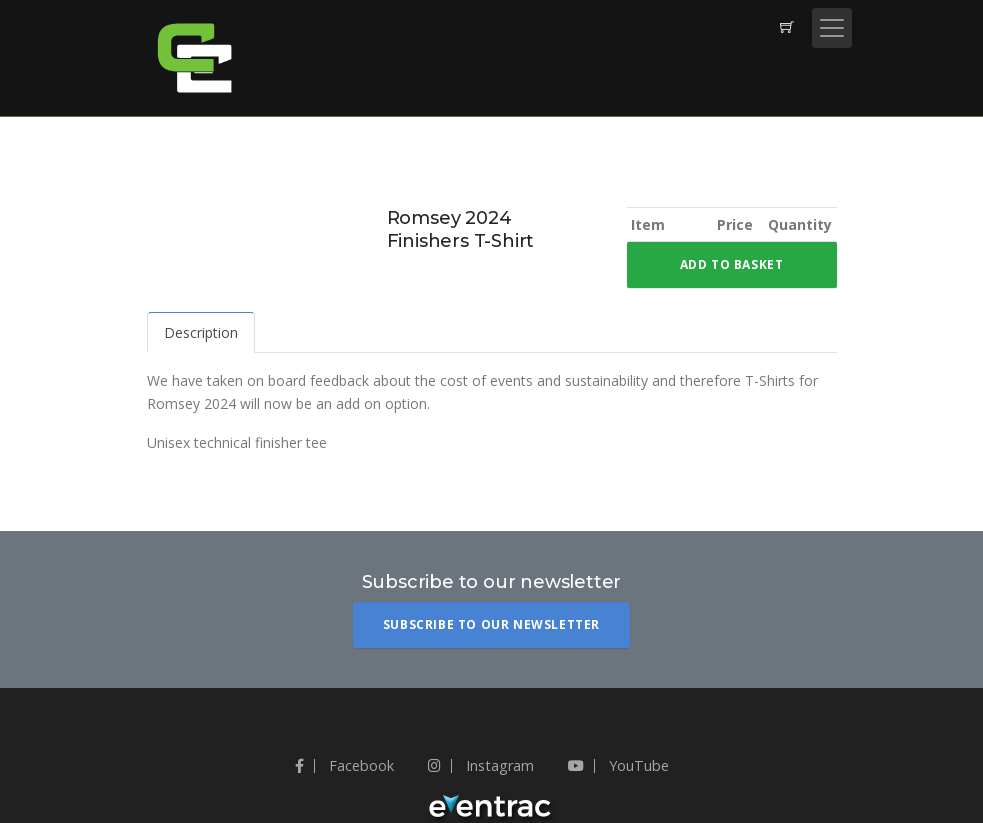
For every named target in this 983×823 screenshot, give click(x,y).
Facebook (344, 765)
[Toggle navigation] (832, 28)
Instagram (481, 765)
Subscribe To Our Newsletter (491, 624)
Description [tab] (201, 332)
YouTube (618, 765)
